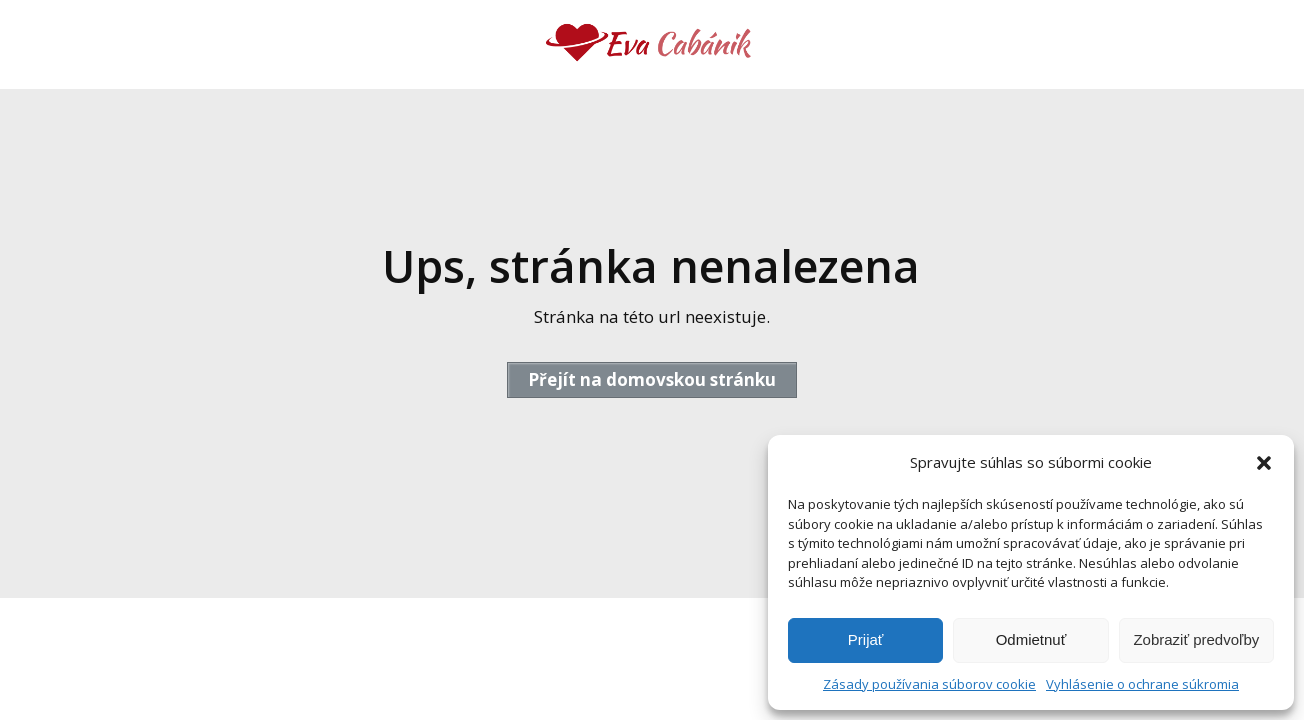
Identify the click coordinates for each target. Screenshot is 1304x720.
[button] (1264, 463)
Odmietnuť (1031, 639)
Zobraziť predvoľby (1196, 639)
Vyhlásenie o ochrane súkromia (1142, 684)
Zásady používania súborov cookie (929, 684)
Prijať (866, 639)
